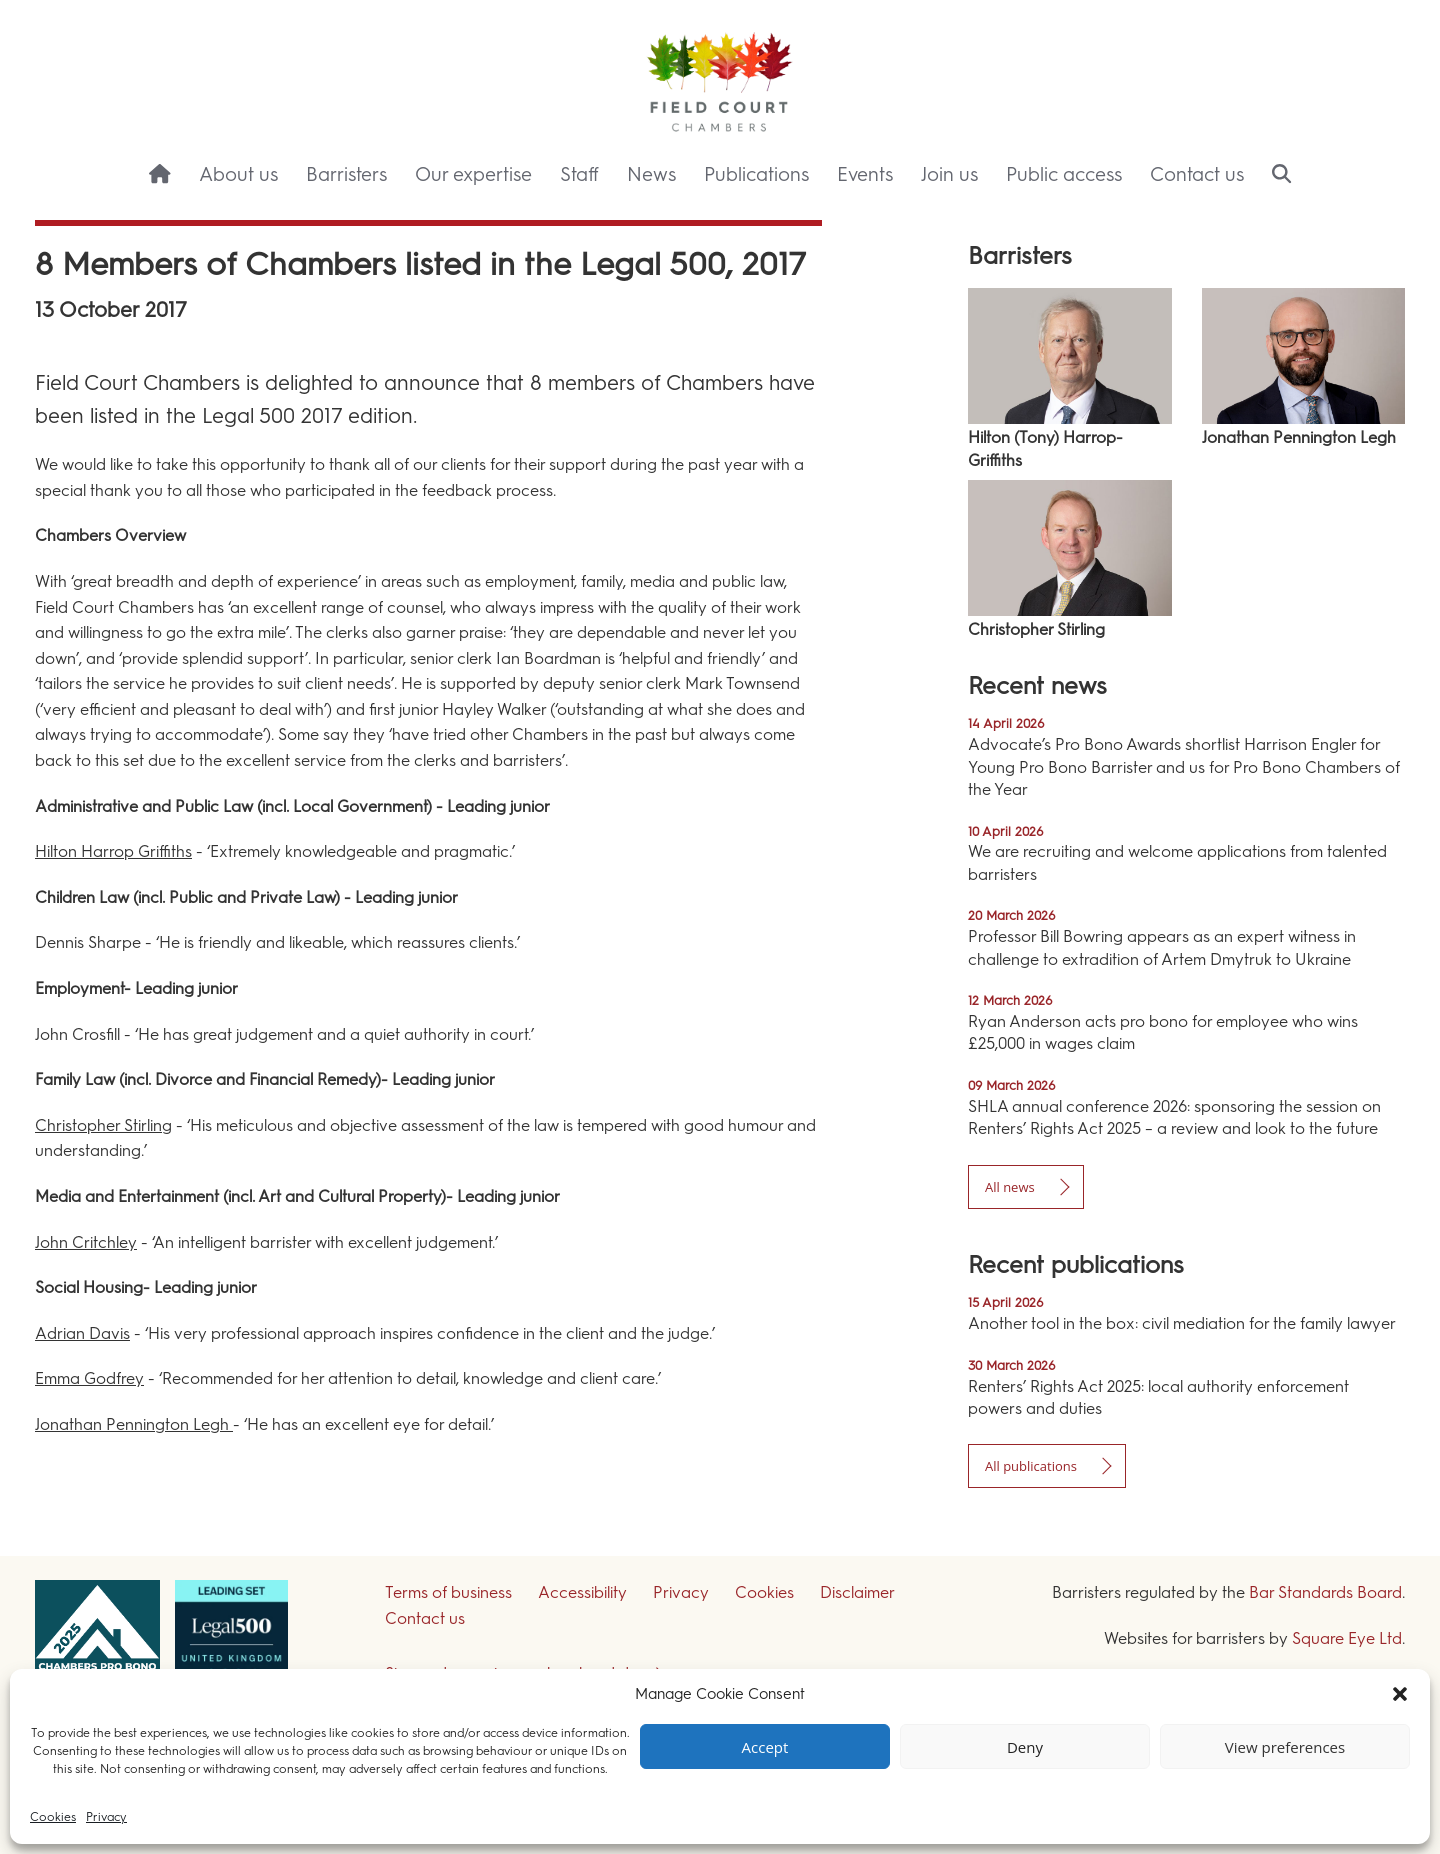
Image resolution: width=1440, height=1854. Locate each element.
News (651, 174)
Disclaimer (857, 1592)
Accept (765, 1747)
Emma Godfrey (89, 1378)
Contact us (1197, 174)
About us (238, 174)
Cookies (53, 1817)
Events (865, 174)
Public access (1064, 174)
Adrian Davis (82, 1333)
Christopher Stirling (103, 1125)
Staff (579, 174)
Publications (756, 174)
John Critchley (86, 1242)
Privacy (106, 1817)
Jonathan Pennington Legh (134, 1424)
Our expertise (473, 174)
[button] (1400, 1694)
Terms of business (448, 1592)
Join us (949, 174)
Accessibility (582, 1592)
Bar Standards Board (1325, 1592)
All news (1010, 1187)
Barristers (346, 174)
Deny (1025, 1747)
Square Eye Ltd (1347, 1638)
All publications (1031, 1466)
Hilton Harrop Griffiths (113, 851)
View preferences (1285, 1747)
